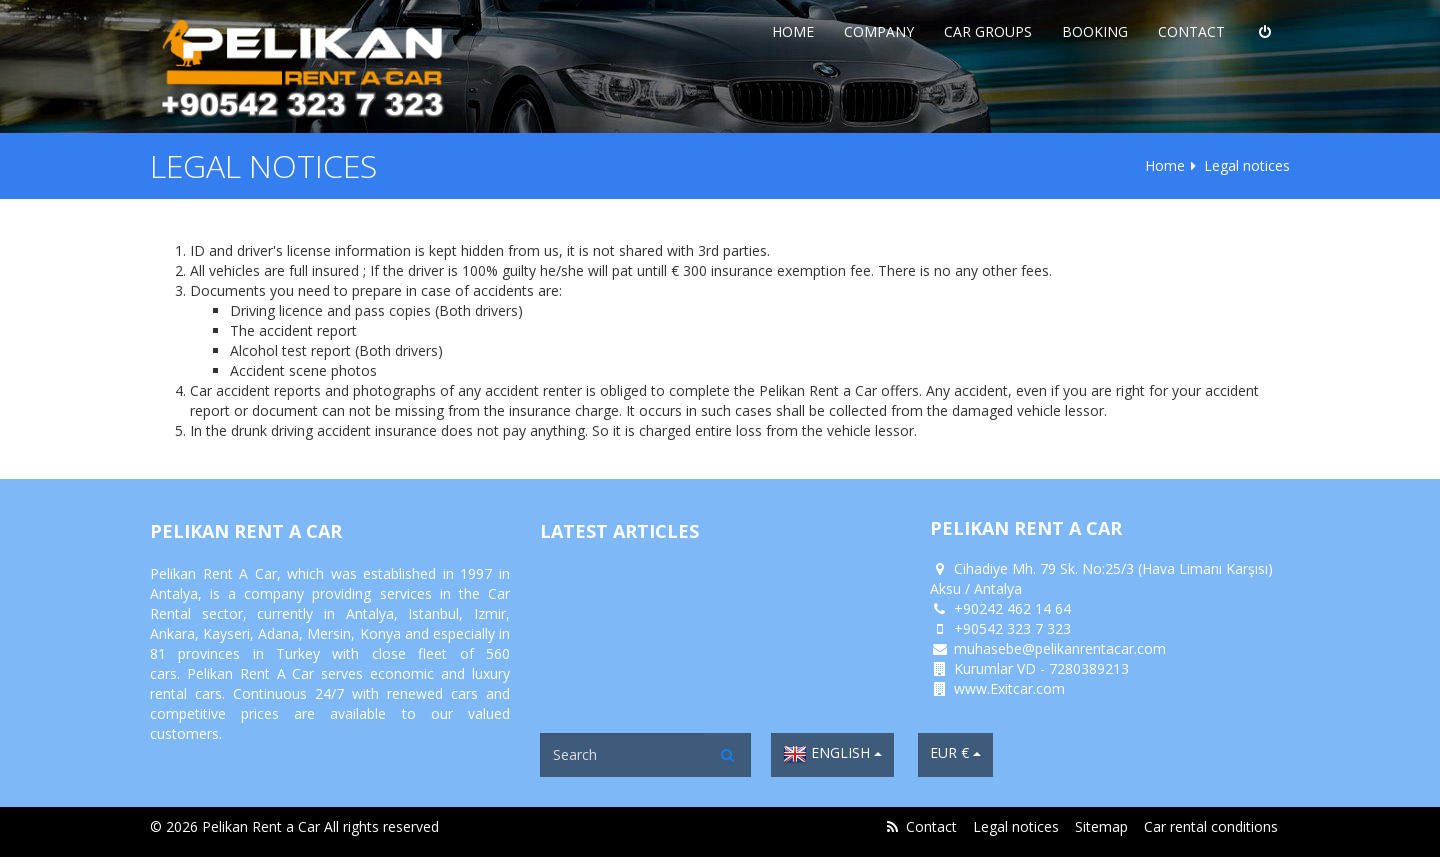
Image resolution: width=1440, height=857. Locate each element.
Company (879, 31)
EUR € (955, 752)
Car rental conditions (1211, 826)
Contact (1191, 31)
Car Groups (988, 31)
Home (793, 31)
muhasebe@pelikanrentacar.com (1060, 648)
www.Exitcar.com (1009, 688)
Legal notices (1016, 826)
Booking (1095, 31)
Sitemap (1101, 826)
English (832, 754)
